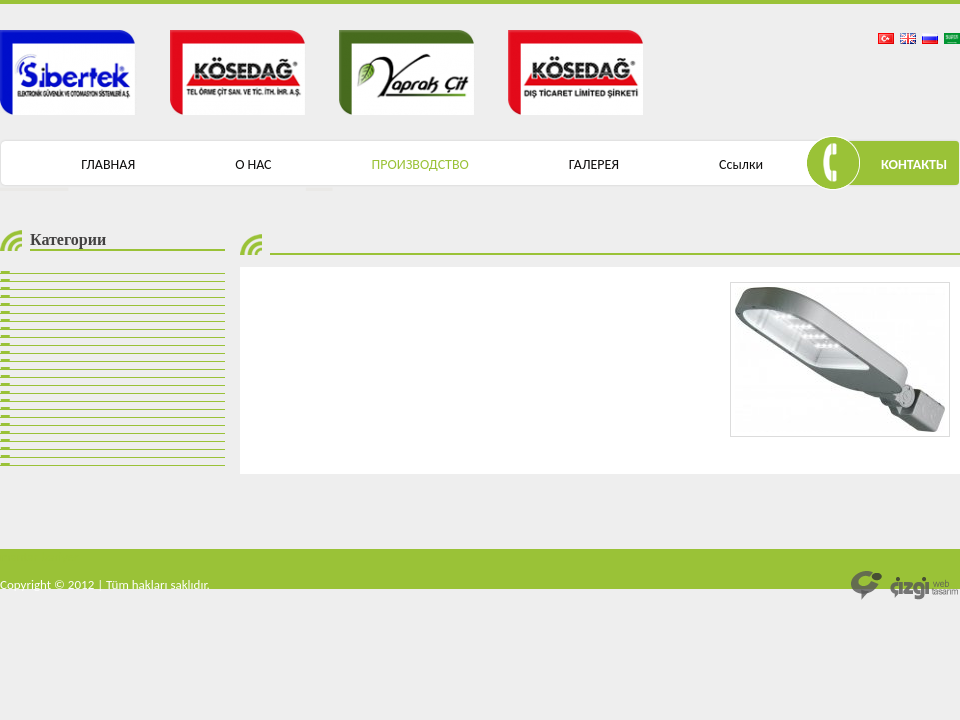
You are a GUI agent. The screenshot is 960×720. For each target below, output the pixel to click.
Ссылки (741, 164)
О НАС (253, 164)
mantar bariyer (39, 556)
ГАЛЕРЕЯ (594, 164)
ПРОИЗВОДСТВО (420, 164)
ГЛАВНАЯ (108, 164)
